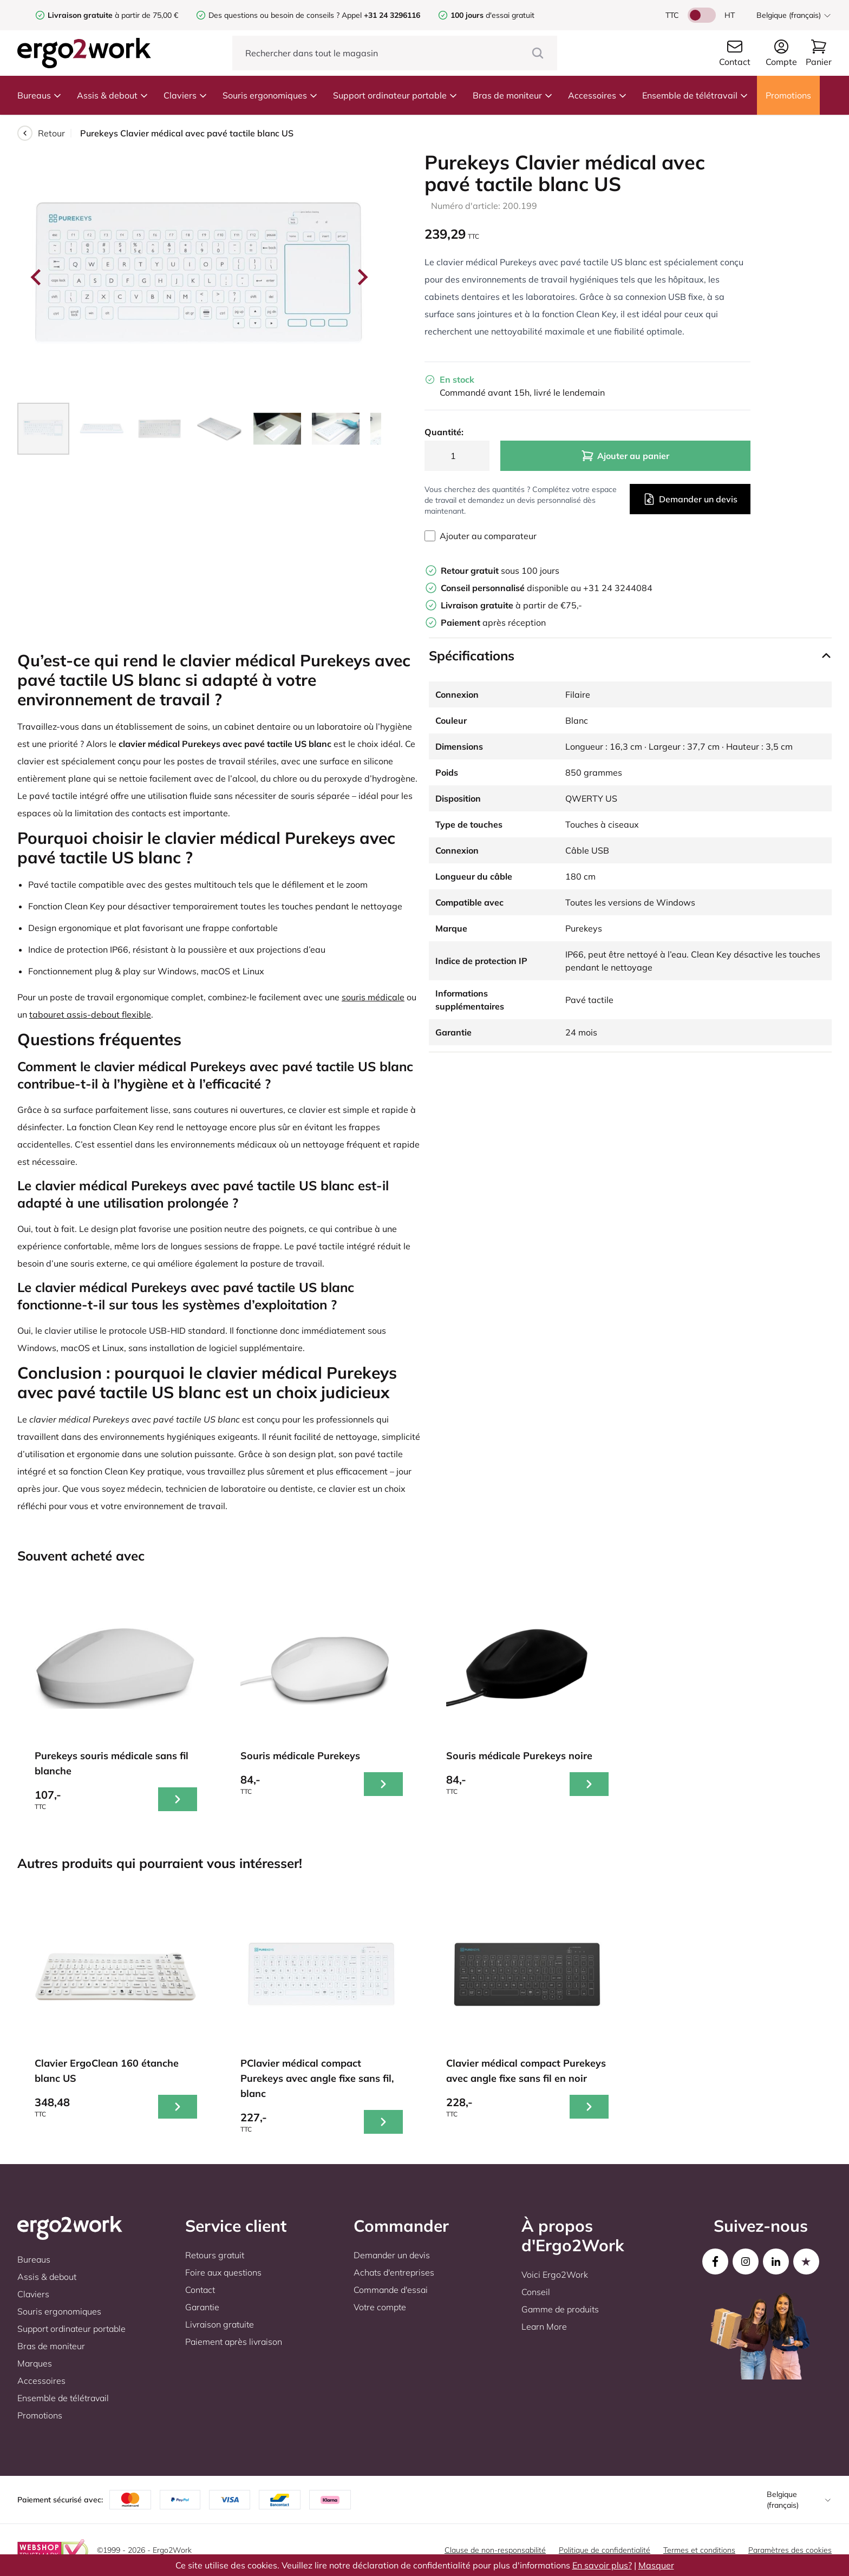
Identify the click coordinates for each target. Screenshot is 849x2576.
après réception (493, 622)
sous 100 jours (500, 570)
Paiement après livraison (233, 2341)
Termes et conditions (699, 2550)
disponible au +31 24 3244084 (546, 587)
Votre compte (380, 2307)
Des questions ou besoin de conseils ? (273, 15)
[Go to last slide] (37, 277)
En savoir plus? (602, 2565)
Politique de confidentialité (604, 2550)
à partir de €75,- (511, 605)
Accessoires (597, 95)
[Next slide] (362, 277)
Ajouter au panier (625, 455)
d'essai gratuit (492, 15)
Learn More (544, 2326)
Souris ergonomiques (270, 95)
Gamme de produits (560, 2309)
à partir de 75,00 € (113, 15)
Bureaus (39, 95)
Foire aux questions (223, 2272)
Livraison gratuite (219, 2324)
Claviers (185, 95)
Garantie (202, 2307)
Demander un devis (690, 499)
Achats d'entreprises (394, 2272)
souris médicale (373, 997)
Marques (34, 2363)
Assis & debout (112, 95)
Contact (200, 2289)
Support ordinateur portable (395, 95)
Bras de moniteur (513, 95)
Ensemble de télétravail (695, 95)
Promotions (788, 95)
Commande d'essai (391, 2289)
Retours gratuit (214, 2255)
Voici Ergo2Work (554, 2274)
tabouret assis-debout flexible (90, 1014)
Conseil (535, 2291)
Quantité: (443, 432)
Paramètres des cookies (790, 2550)
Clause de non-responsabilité (495, 2550)
